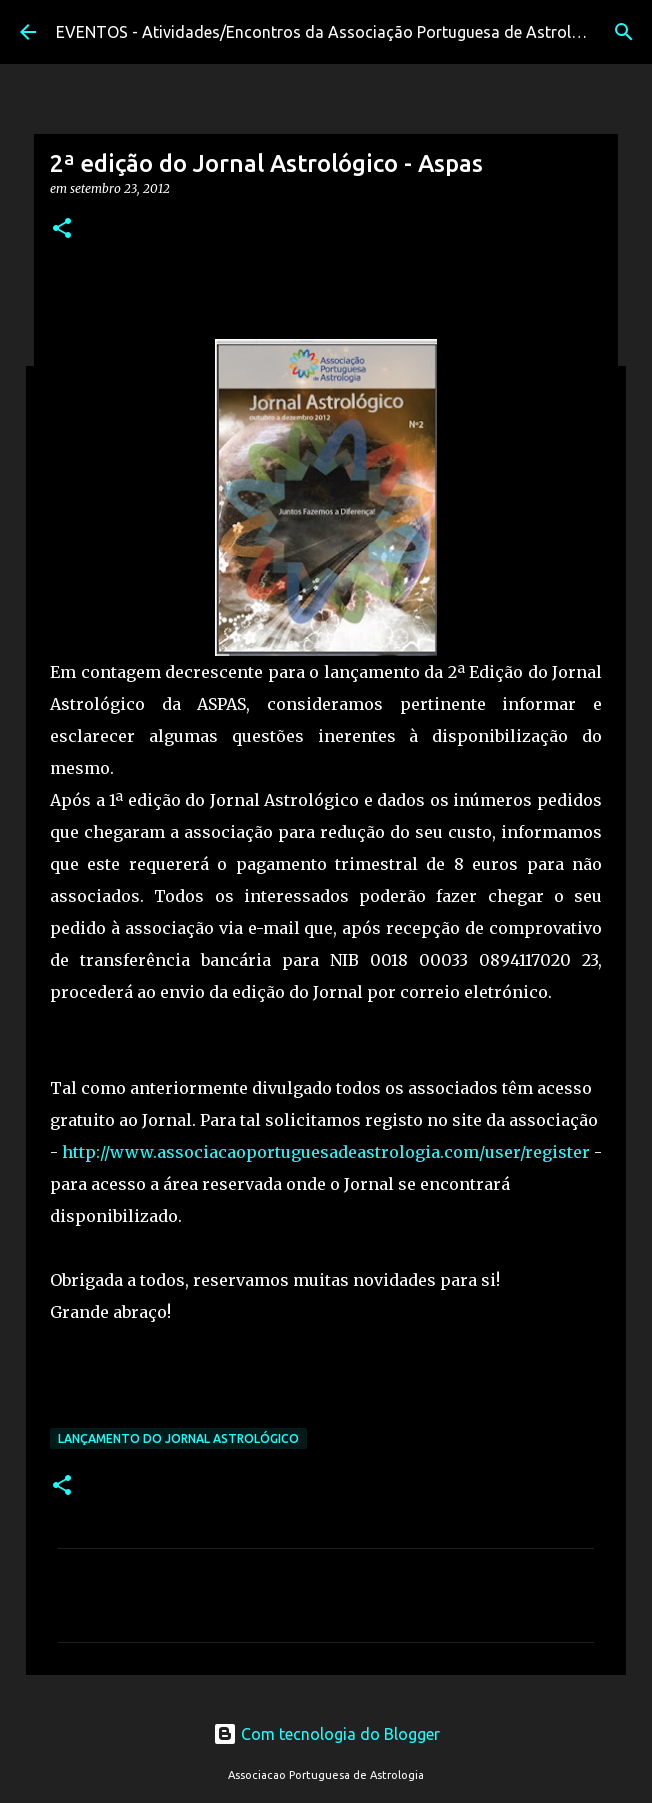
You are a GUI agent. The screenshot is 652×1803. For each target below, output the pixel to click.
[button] (62, 229)
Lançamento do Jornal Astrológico (178, 1438)
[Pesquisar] (624, 32)
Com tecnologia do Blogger (326, 1734)
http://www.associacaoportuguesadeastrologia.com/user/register (326, 1152)
